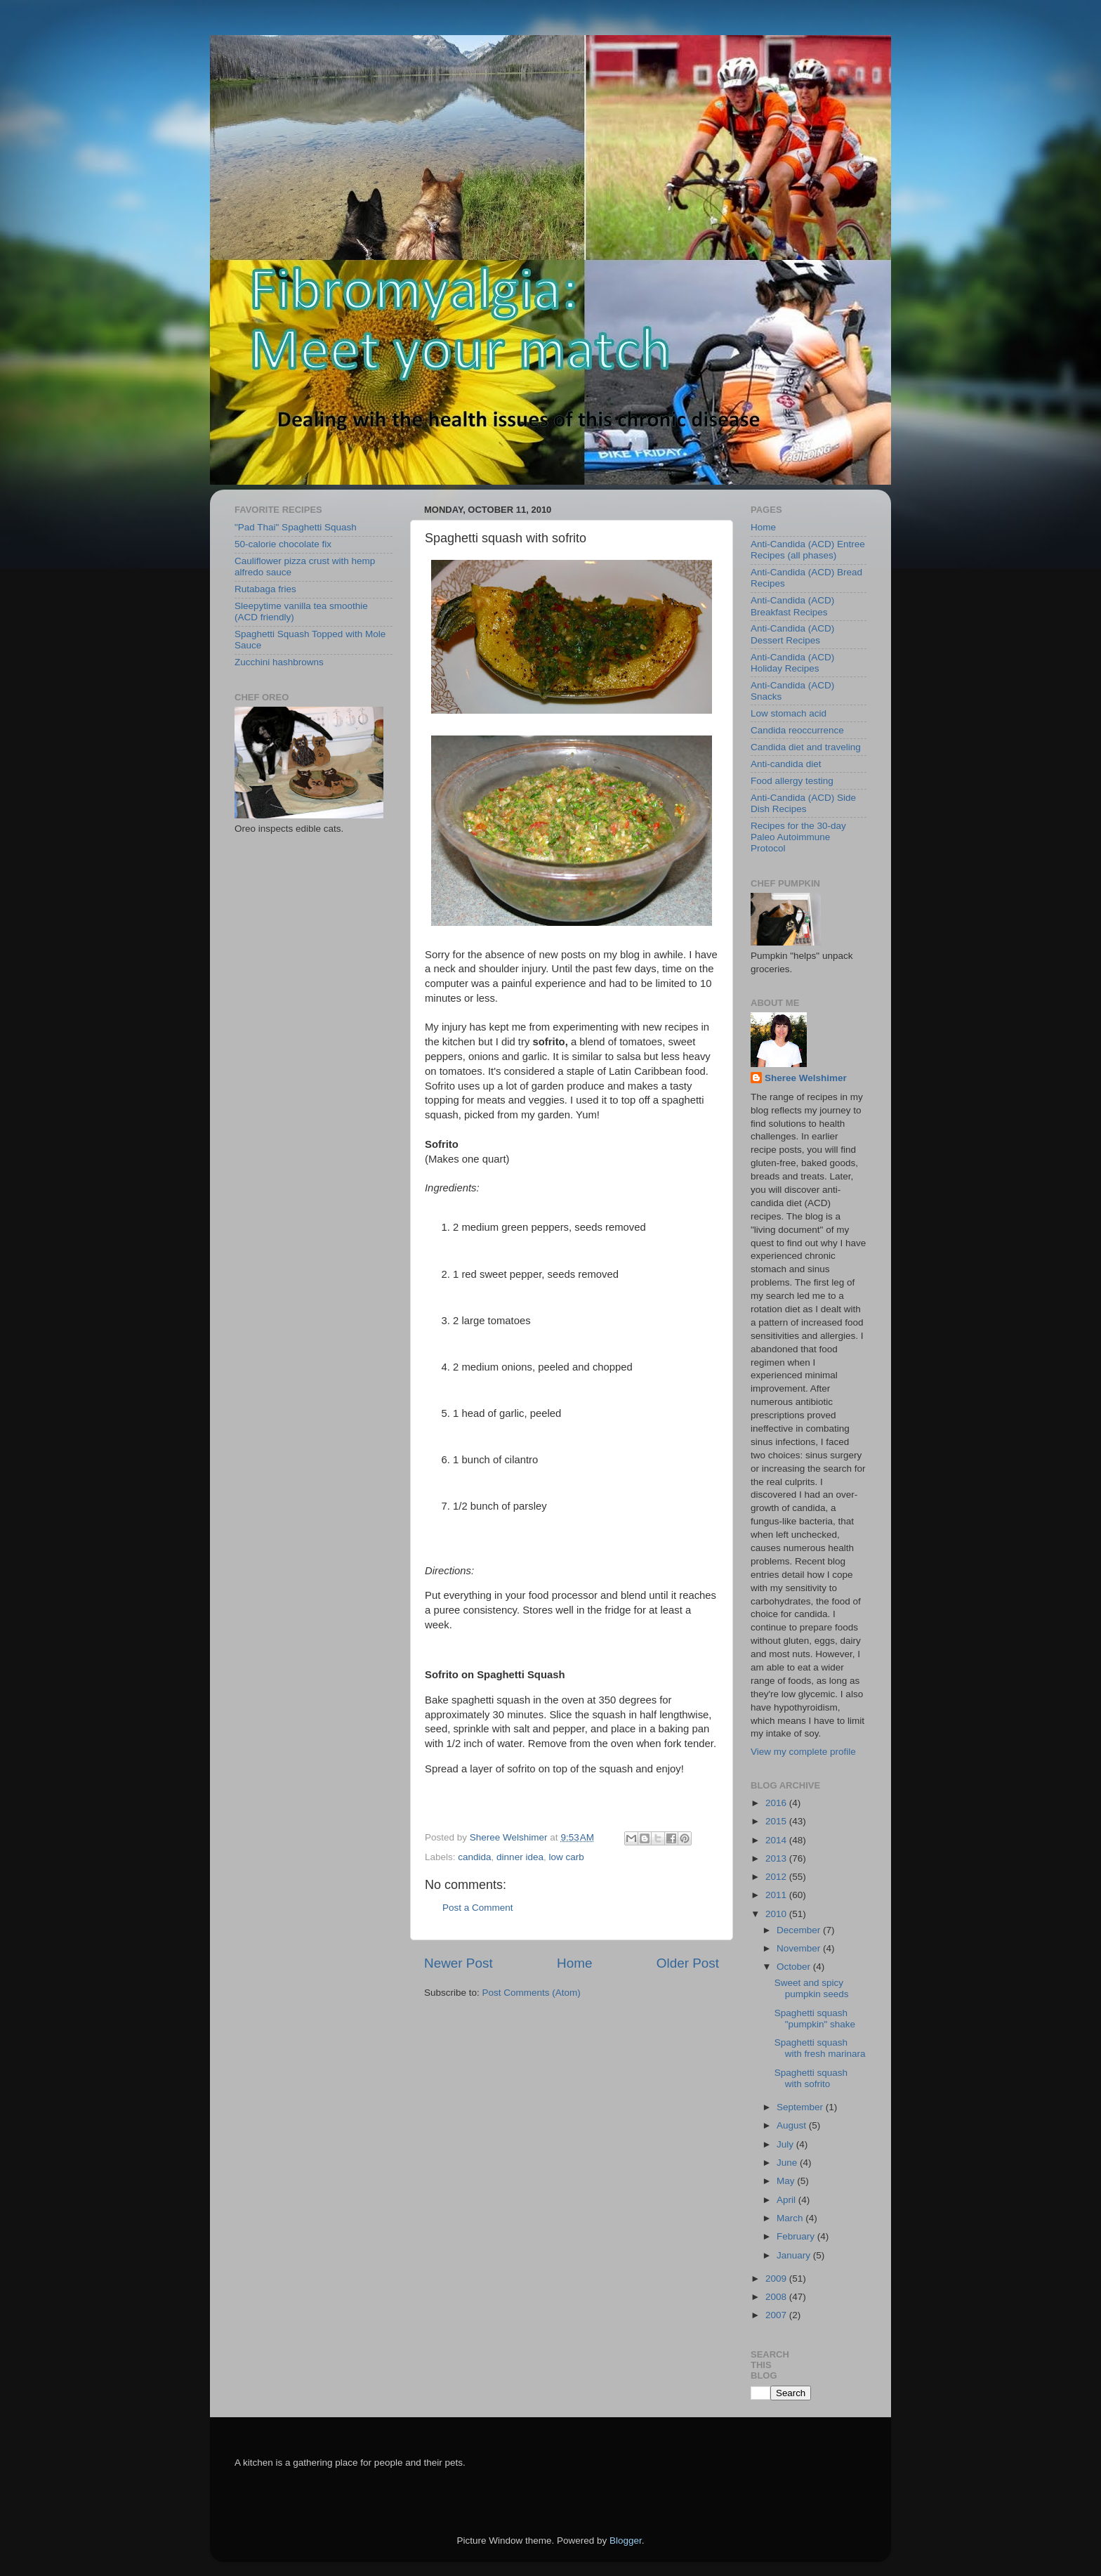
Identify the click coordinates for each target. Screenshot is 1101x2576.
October (795, 1966)
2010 (777, 1914)
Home (574, 1963)
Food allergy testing (792, 781)
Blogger (625, 2540)
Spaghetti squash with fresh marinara (820, 2048)
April (787, 2200)
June (788, 2162)
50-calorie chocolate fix (283, 544)
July (786, 2144)
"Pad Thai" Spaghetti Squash (296, 527)
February (797, 2236)
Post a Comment (477, 1907)
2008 (777, 2296)
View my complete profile (803, 1751)
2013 (777, 1858)
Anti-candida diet (786, 764)
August (793, 2125)
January (795, 2255)
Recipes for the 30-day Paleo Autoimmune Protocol (798, 837)
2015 (777, 1821)
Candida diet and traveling (806, 747)
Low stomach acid (788, 713)
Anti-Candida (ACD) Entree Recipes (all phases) (808, 550)
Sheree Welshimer (806, 1078)
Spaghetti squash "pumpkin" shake (814, 2018)
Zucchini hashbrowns (279, 662)
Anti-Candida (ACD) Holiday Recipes (792, 663)
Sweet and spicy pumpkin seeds (811, 1988)
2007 (777, 2315)
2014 (777, 1840)
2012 (777, 1876)
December (800, 1930)
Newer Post (458, 1963)
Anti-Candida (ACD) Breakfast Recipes (792, 606)
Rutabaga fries (265, 589)
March (791, 2218)
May (787, 2181)
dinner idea (519, 1857)
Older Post (688, 1963)
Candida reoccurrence (797, 730)
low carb (566, 1857)
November (800, 1948)
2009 (777, 2278)
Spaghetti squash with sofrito (811, 2078)
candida (474, 1857)
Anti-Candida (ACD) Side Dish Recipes (803, 803)
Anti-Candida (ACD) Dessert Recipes (792, 634)
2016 (777, 1803)
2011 (777, 1895)
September (801, 2107)
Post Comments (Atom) (531, 1992)
